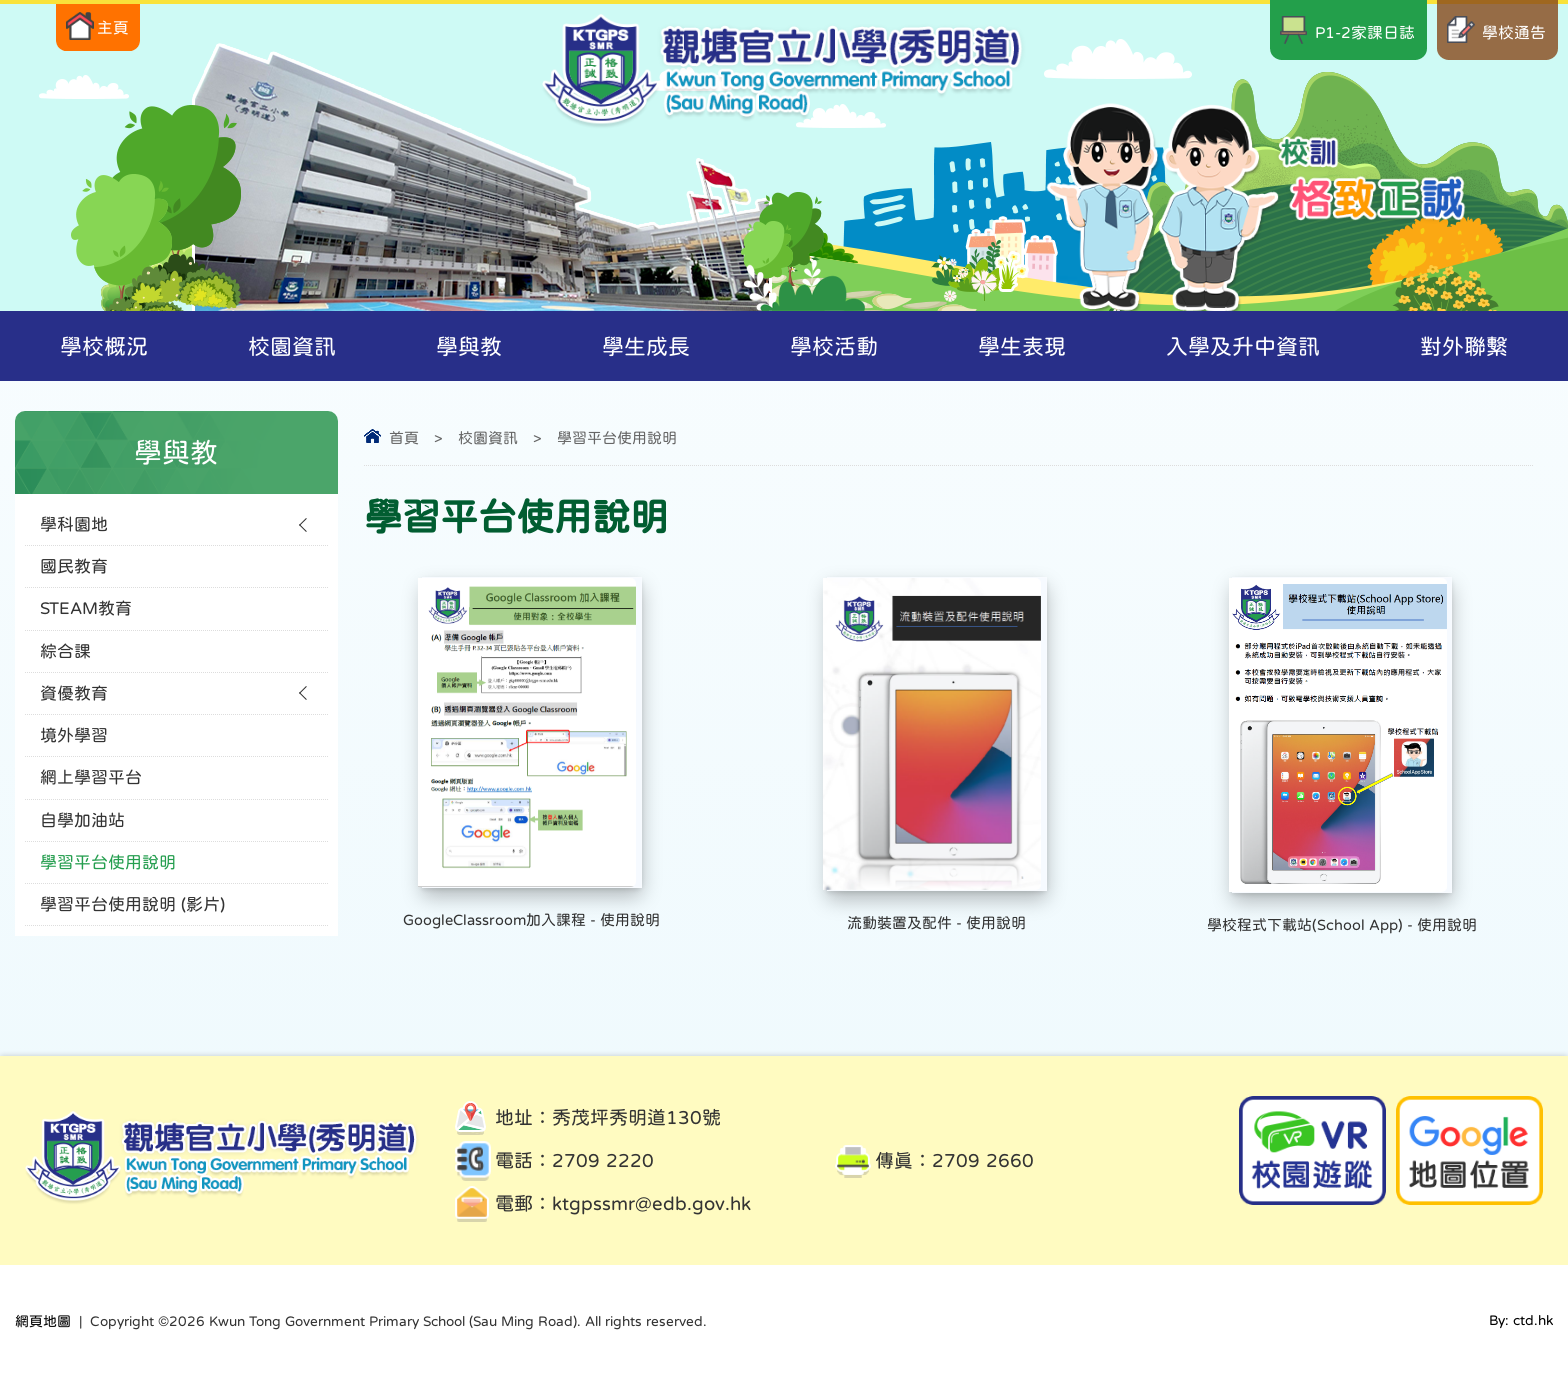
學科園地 (74, 525)
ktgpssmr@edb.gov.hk (651, 1203)
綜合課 (65, 657)
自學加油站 (82, 833)
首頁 (404, 437)
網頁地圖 (43, 1321)
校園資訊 (488, 437)
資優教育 (74, 701)
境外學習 (74, 745)
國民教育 (74, 569)
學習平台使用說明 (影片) (132, 921)
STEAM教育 (86, 613)
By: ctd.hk (1521, 1321)
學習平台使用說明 (617, 437)
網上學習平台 (91, 789)
